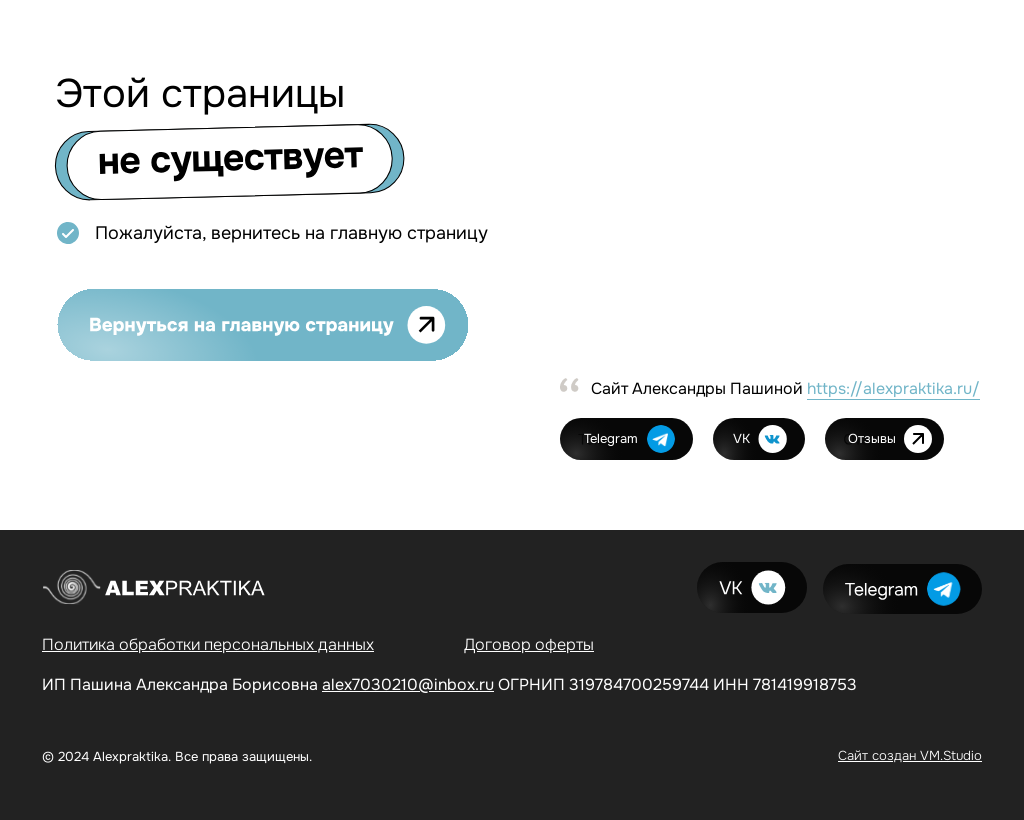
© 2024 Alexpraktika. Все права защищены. (177, 756)
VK (741, 438)
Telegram (611, 438)
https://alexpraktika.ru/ (893, 388)
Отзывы (872, 438)
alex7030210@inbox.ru (408, 684)
